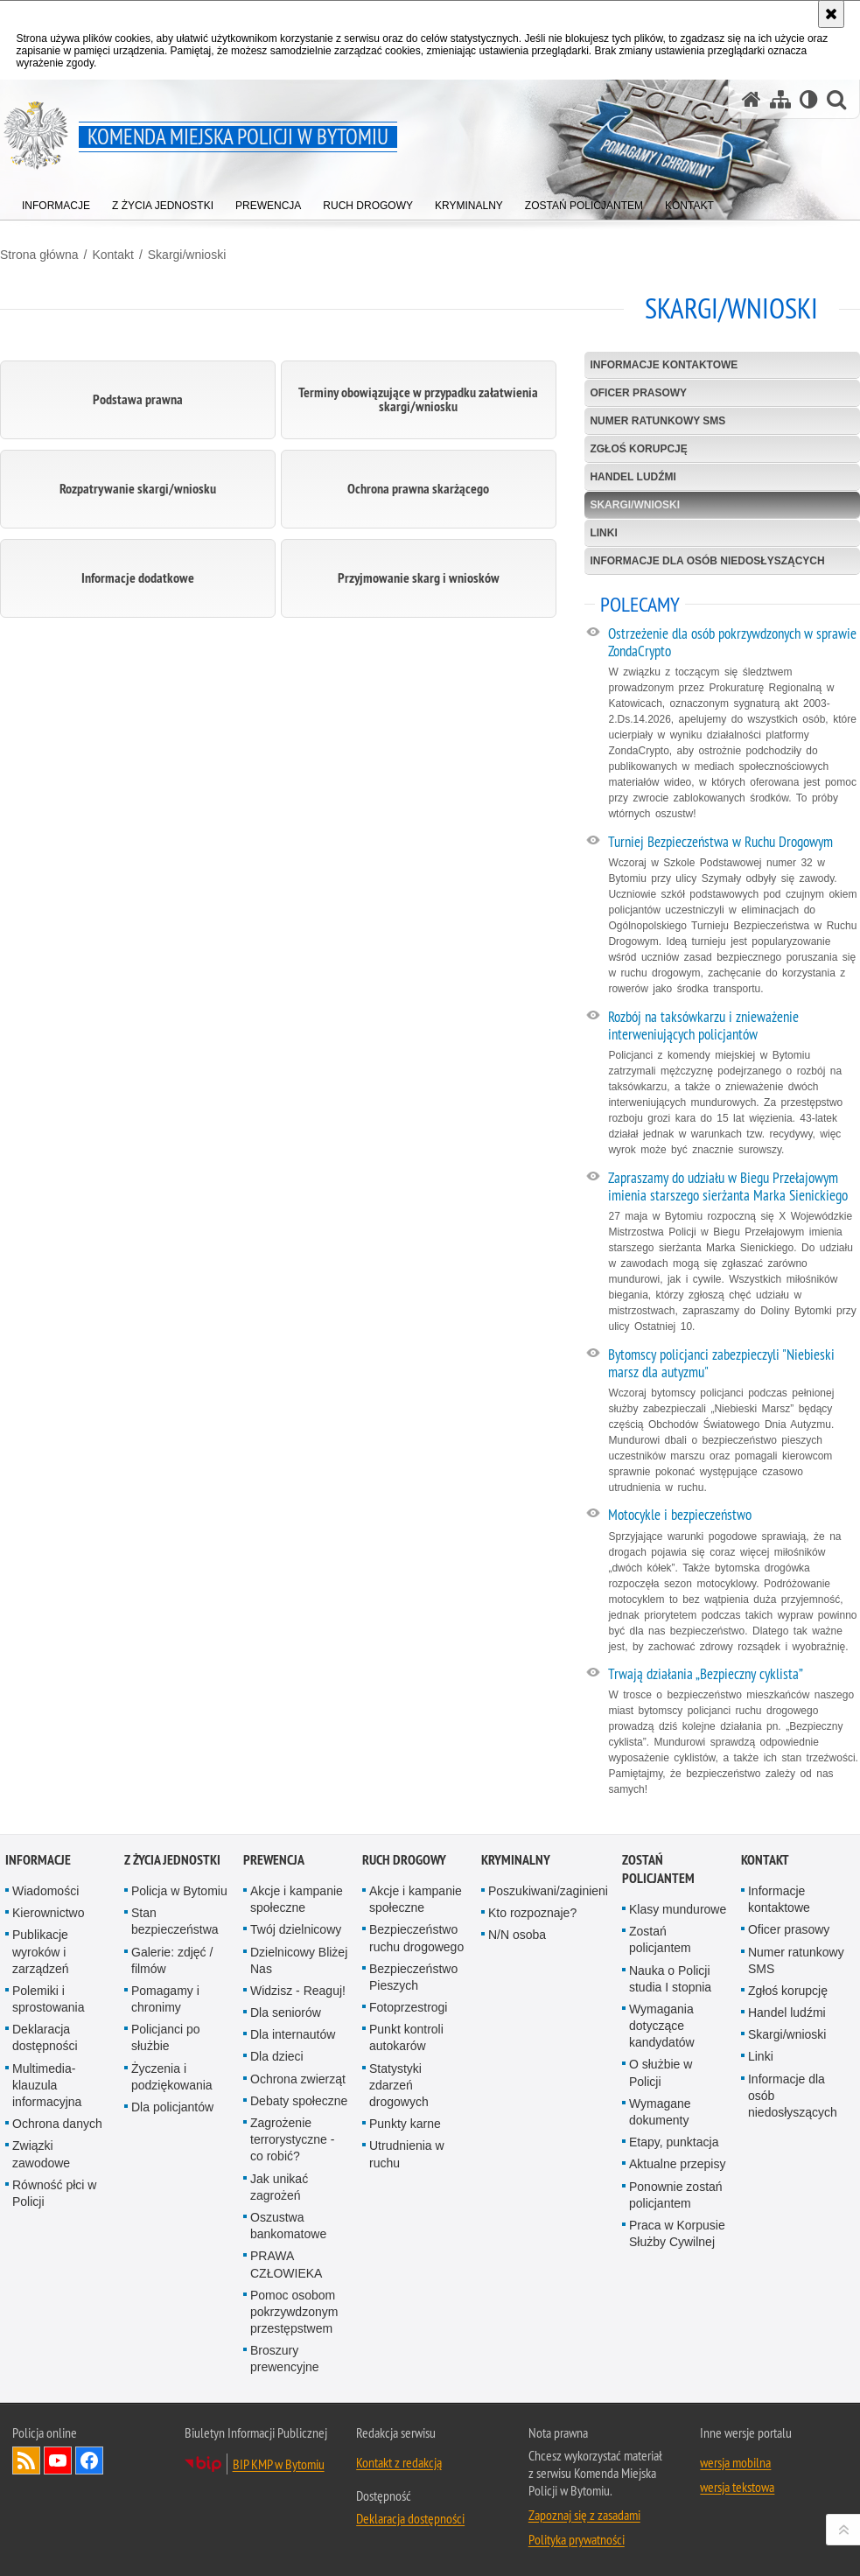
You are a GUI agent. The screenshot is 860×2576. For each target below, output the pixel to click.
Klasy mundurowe (677, 1909)
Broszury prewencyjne (284, 2358)
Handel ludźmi (632, 477)
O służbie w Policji (660, 2072)
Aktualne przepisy (677, 2164)
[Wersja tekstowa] (809, 99)
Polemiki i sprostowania (48, 1999)
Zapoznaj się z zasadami (584, 2515)
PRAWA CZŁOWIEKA (286, 2264)
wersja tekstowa (737, 2487)
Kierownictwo (48, 1913)
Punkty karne (405, 2124)
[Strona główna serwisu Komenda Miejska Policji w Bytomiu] (751, 99)
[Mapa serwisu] (780, 99)
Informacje (38, 1860)
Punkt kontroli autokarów (406, 2037)
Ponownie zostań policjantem (676, 2195)
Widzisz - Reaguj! (298, 1991)
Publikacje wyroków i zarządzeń (40, 1951)
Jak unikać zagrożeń (279, 2187)
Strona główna (39, 255)
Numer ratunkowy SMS (657, 421)
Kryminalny (515, 1860)
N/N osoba (517, 1935)
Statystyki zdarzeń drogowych (399, 2085)
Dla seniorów (285, 2013)
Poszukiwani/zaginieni (548, 1891)
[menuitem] (56, 201)
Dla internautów (292, 2034)
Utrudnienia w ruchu (406, 2153)
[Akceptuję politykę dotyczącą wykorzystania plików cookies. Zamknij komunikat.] (831, 14)
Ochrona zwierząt (298, 2079)
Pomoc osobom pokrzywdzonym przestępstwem (294, 2311)
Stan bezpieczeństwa (175, 1921)
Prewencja (273, 1860)
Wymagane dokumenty (660, 2111)
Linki (603, 533)
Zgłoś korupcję (638, 449)
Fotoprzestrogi (408, 2007)
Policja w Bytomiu (179, 1891)
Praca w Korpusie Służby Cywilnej (677, 2233)
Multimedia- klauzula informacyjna (46, 2085)
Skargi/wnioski (187, 255)
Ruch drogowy (404, 1860)
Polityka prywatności (576, 2539)
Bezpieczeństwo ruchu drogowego (416, 1937)
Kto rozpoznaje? (532, 1913)
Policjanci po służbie (165, 2037)
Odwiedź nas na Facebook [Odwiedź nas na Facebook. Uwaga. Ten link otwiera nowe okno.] (89, 2460)
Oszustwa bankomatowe (288, 2225)
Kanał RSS (26, 2460)
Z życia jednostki (172, 1860)
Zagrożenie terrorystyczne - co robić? (292, 2139)
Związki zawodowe (41, 2153)
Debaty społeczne (298, 2101)
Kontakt (112, 255)
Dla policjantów (172, 2107)
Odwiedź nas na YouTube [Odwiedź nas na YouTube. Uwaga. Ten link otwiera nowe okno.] (58, 2460)
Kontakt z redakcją (399, 2462)
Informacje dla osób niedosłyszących (707, 561)
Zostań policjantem (658, 1869)
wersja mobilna (735, 2462)
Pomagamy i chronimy (165, 1999)
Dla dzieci (277, 2056)
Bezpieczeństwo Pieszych (413, 1977)
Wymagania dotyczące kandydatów (662, 2025)
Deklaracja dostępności (45, 2037)
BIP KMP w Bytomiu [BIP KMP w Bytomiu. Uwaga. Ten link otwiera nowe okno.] (279, 2464)
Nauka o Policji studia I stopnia (670, 1979)
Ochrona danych (57, 2124)
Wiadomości (45, 1891)
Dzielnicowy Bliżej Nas (298, 1960)
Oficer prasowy (638, 393)
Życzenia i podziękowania (172, 2077)
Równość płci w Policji (54, 2193)
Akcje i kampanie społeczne (296, 1899)
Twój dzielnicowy (295, 1929)
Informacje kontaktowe (664, 365)
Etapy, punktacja (673, 2142)
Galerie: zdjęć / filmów (172, 1960)
